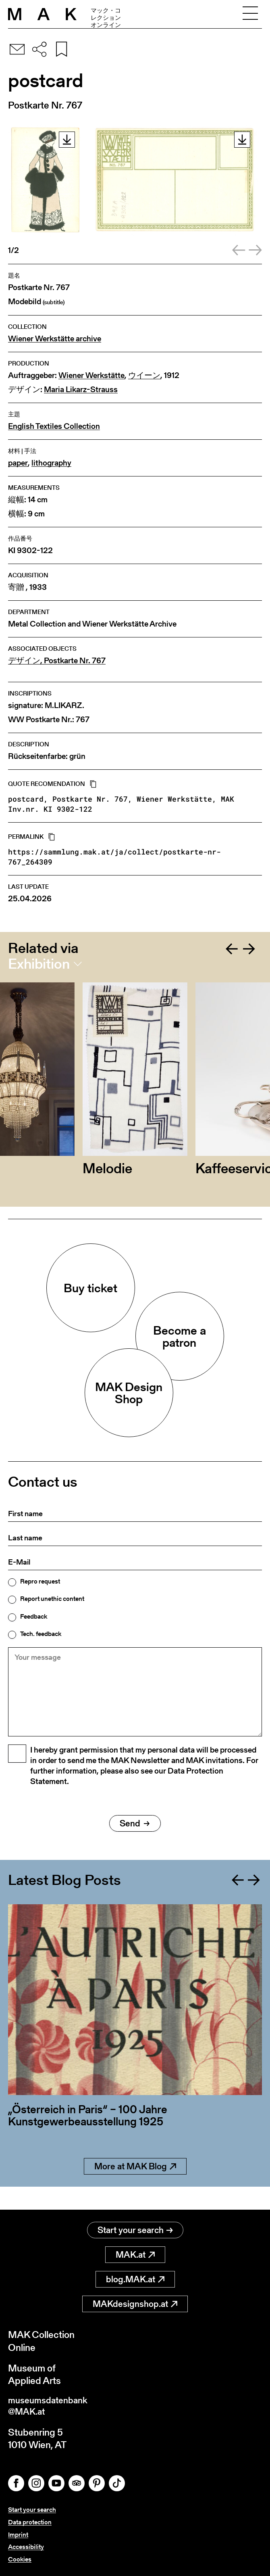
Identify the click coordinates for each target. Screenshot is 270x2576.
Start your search (135, 2227)
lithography (51, 463)
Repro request (40, 1581)
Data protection (30, 2522)
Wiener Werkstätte (91, 375)
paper (18, 463)
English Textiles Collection (54, 426)
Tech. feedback (40, 1634)
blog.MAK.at (135, 2277)
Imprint (18, 2534)
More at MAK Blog (135, 2187)
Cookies (19, 2559)
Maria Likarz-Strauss (81, 389)
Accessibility (26, 2546)
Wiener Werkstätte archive (54, 339)
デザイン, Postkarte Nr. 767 (57, 661)
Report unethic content (52, 1599)
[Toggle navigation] (250, 14)
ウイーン (144, 375)
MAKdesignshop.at (135, 2301)
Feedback (33, 1616)
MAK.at (135, 2252)
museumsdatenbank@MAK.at (51, 2404)
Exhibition (39, 964)
